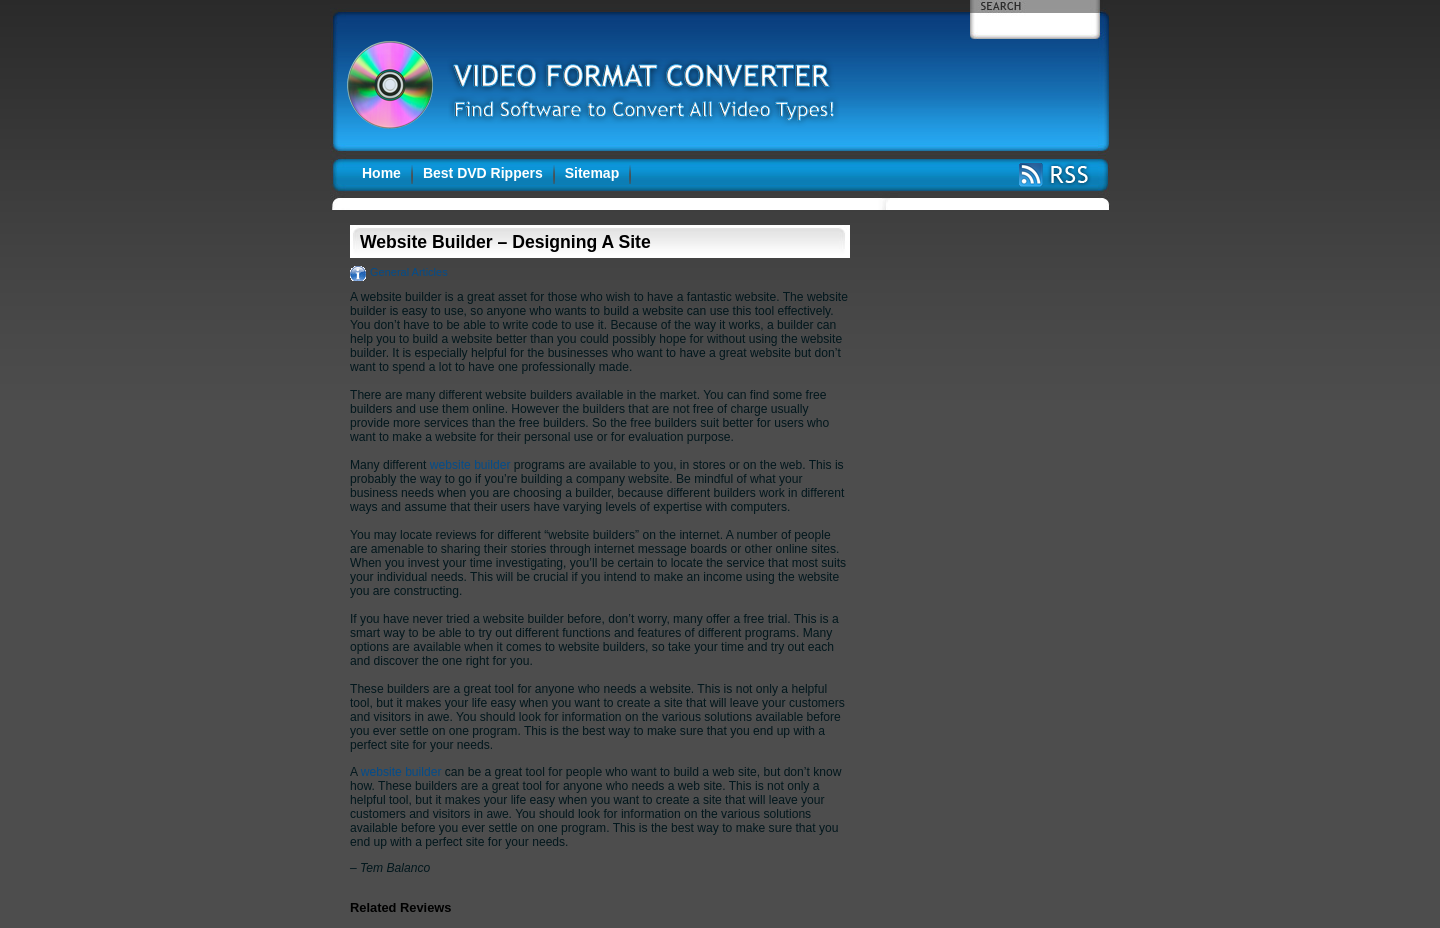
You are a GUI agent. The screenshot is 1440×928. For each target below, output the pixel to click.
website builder (470, 465)
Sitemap (592, 173)
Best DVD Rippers (483, 173)
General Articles (409, 272)
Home (381, 173)
